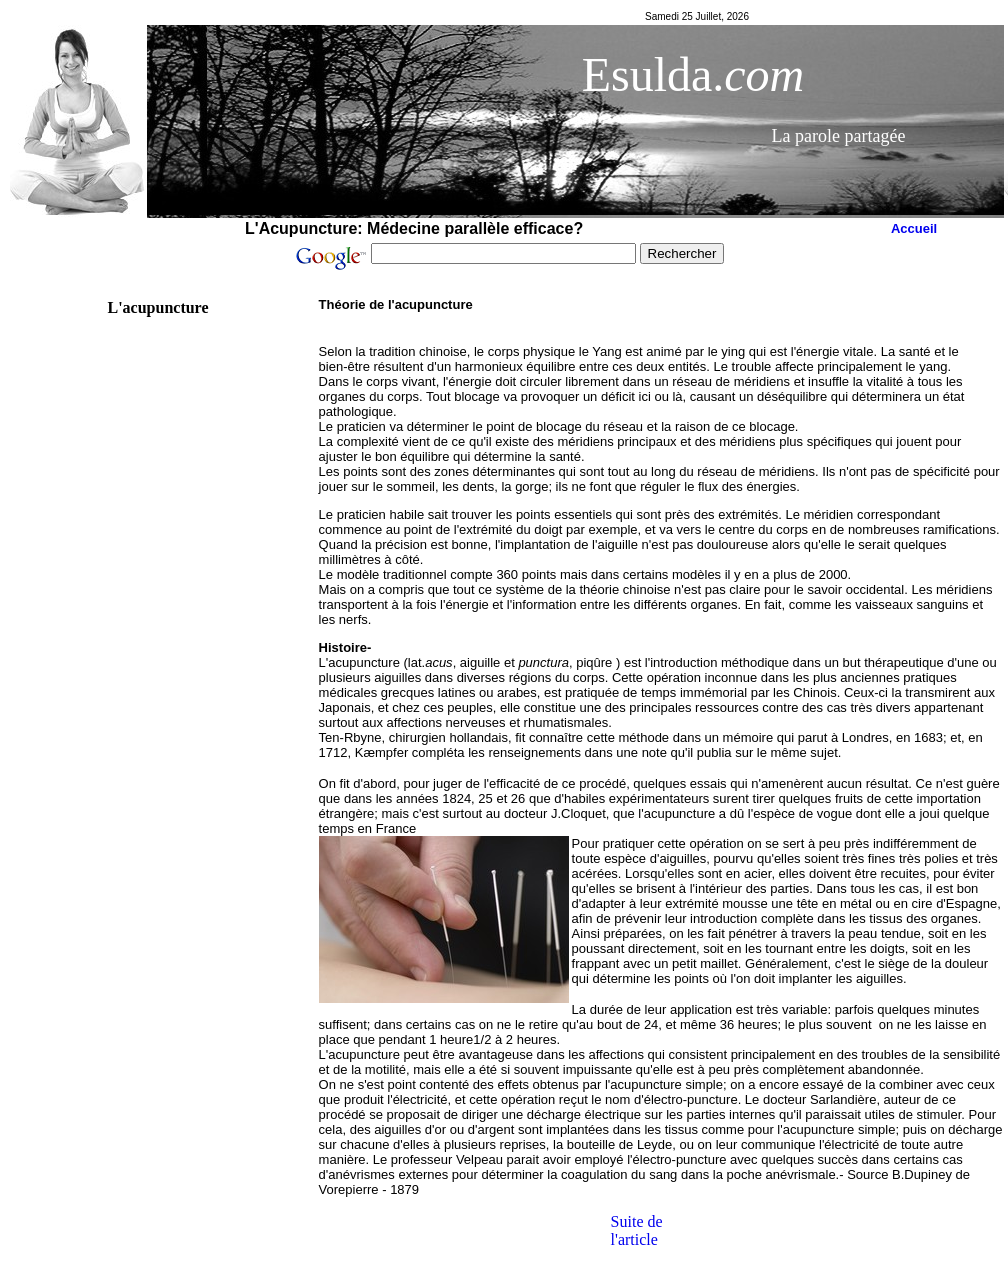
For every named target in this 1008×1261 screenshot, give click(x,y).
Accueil (914, 228)
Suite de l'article (637, 1230)
